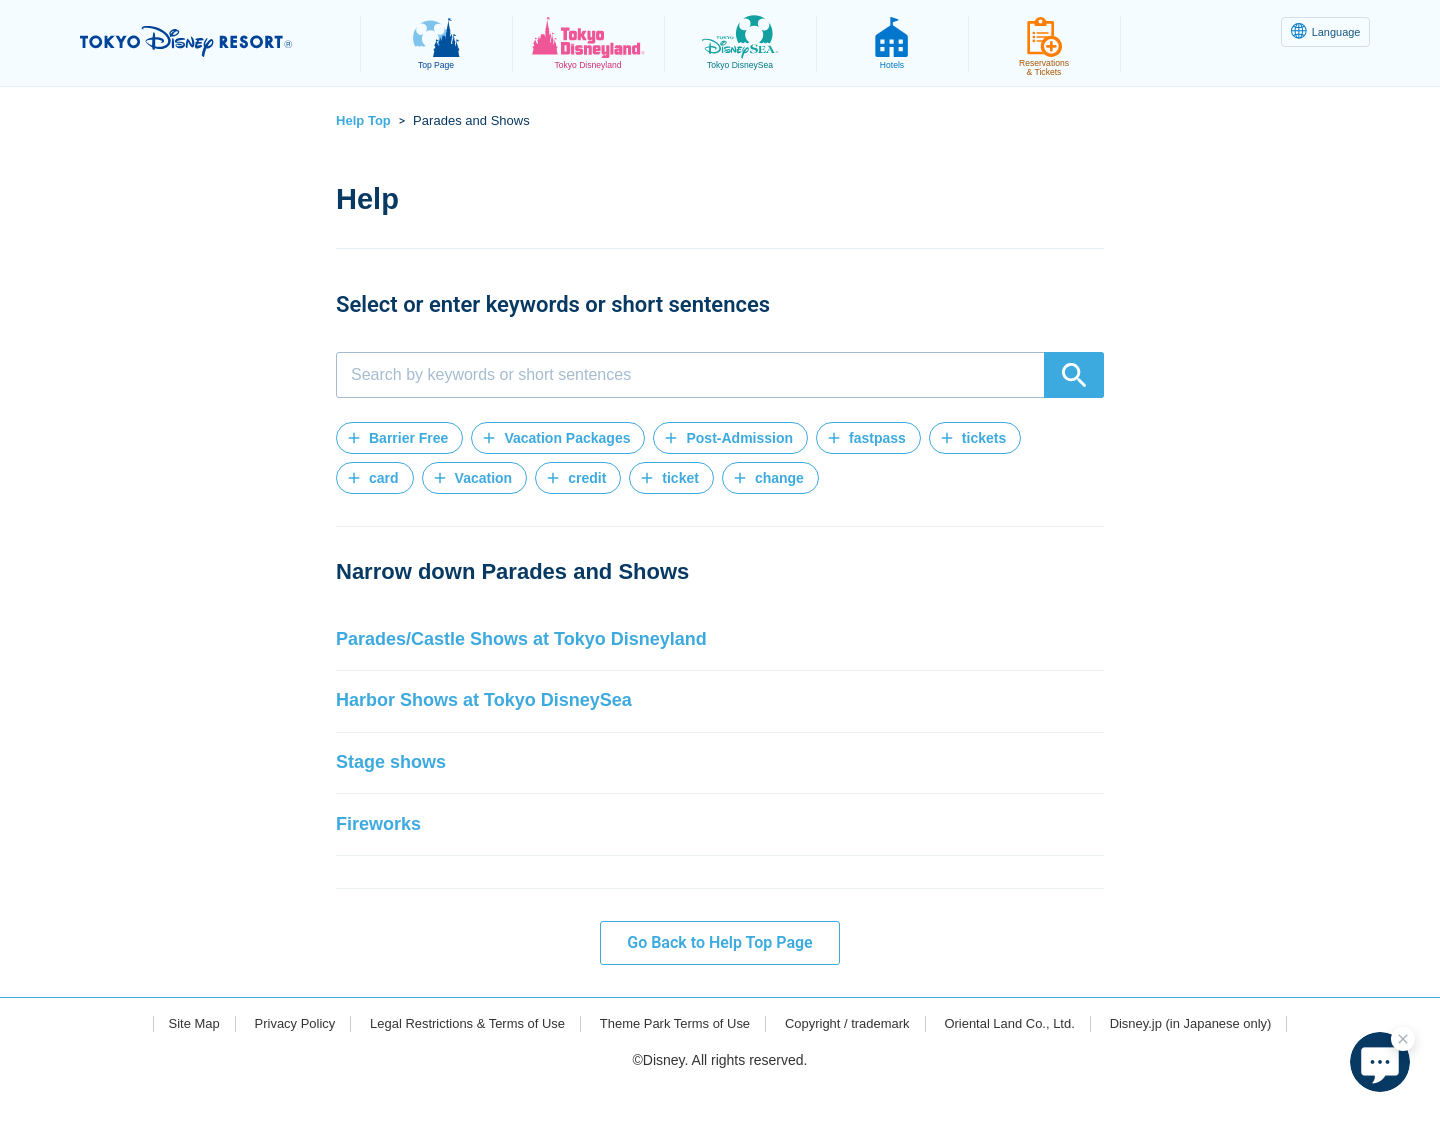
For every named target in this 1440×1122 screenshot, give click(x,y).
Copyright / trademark (854, 1059)
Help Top (363, 120)
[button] (399, 438)
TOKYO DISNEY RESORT (208, 41)
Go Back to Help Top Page (719, 977)
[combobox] (720, 375)
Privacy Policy (266, 1059)
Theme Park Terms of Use (671, 1059)
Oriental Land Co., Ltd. (1027, 1059)
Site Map (159, 1059)
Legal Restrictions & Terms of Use (450, 1059)
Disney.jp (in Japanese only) (1220, 1059)
